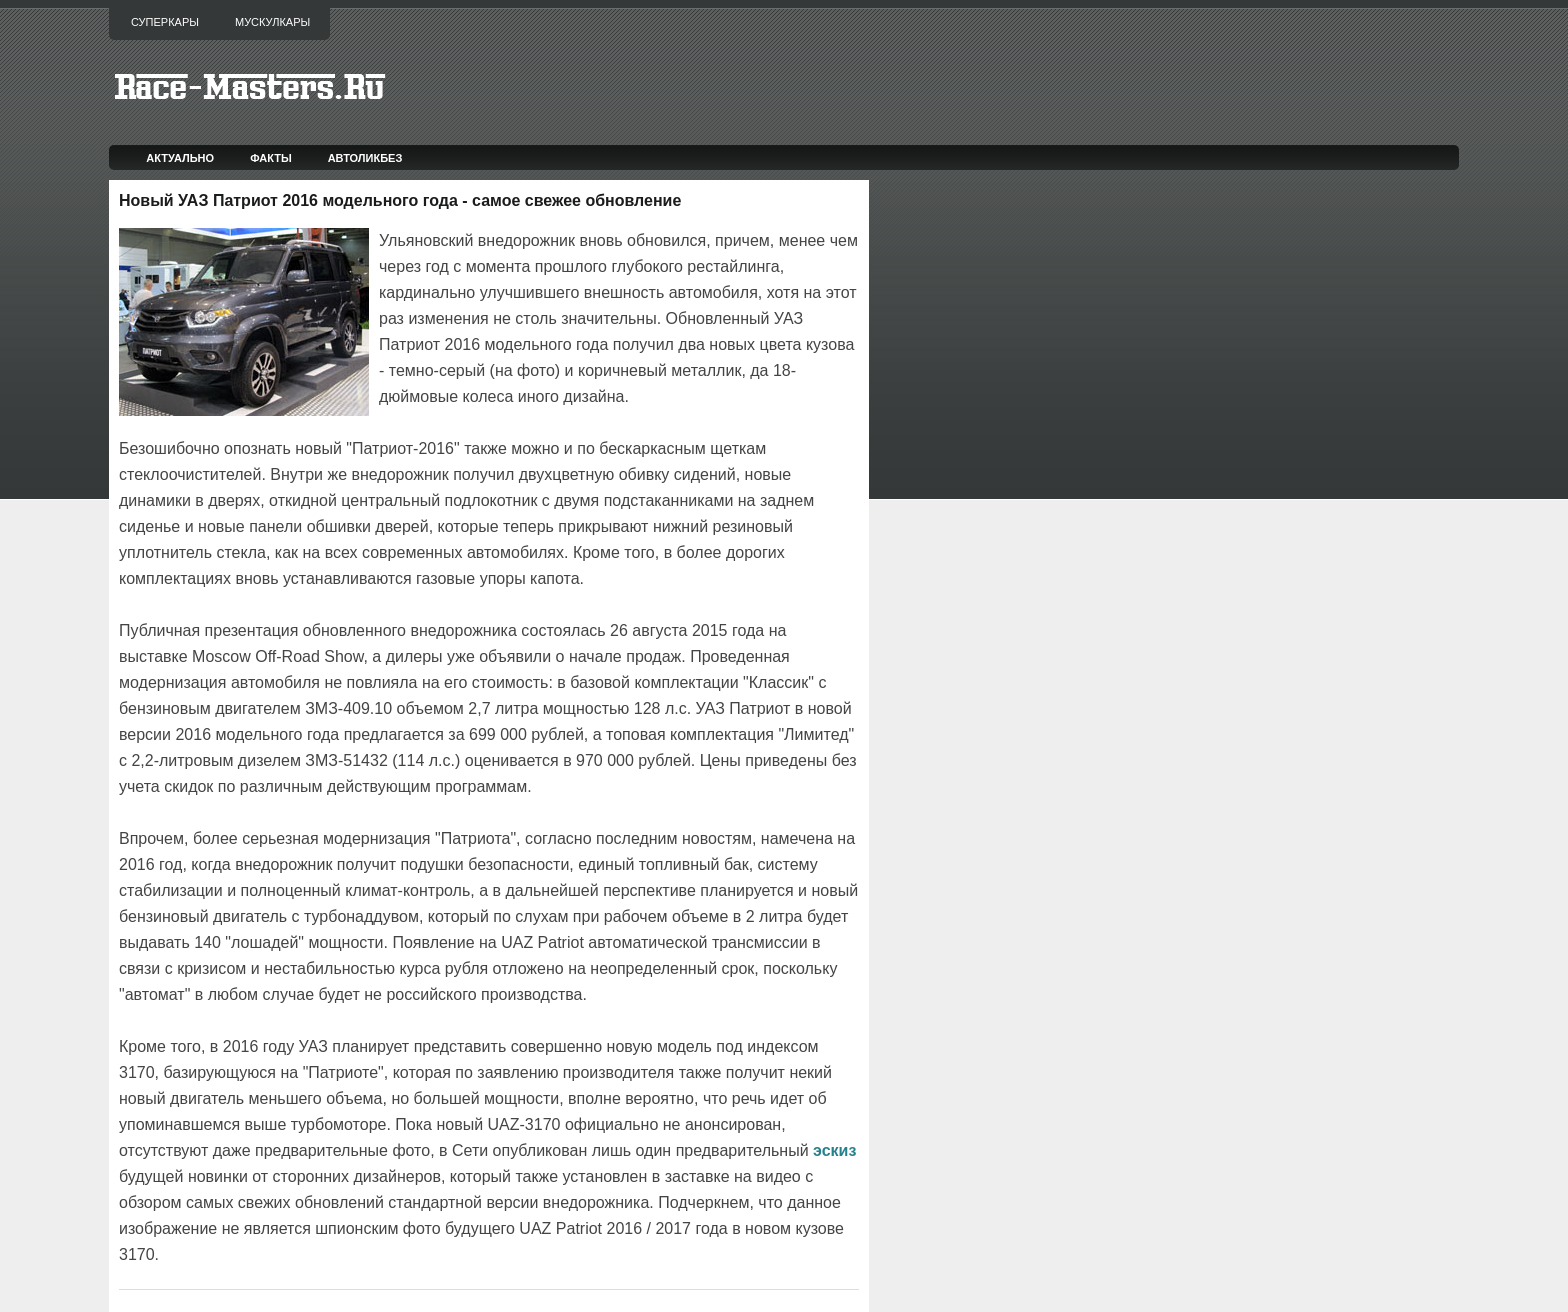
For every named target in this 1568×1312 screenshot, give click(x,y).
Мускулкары (272, 22)
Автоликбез (365, 158)
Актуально (180, 158)
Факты (271, 158)
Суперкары (165, 22)
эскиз (834, 1150)
